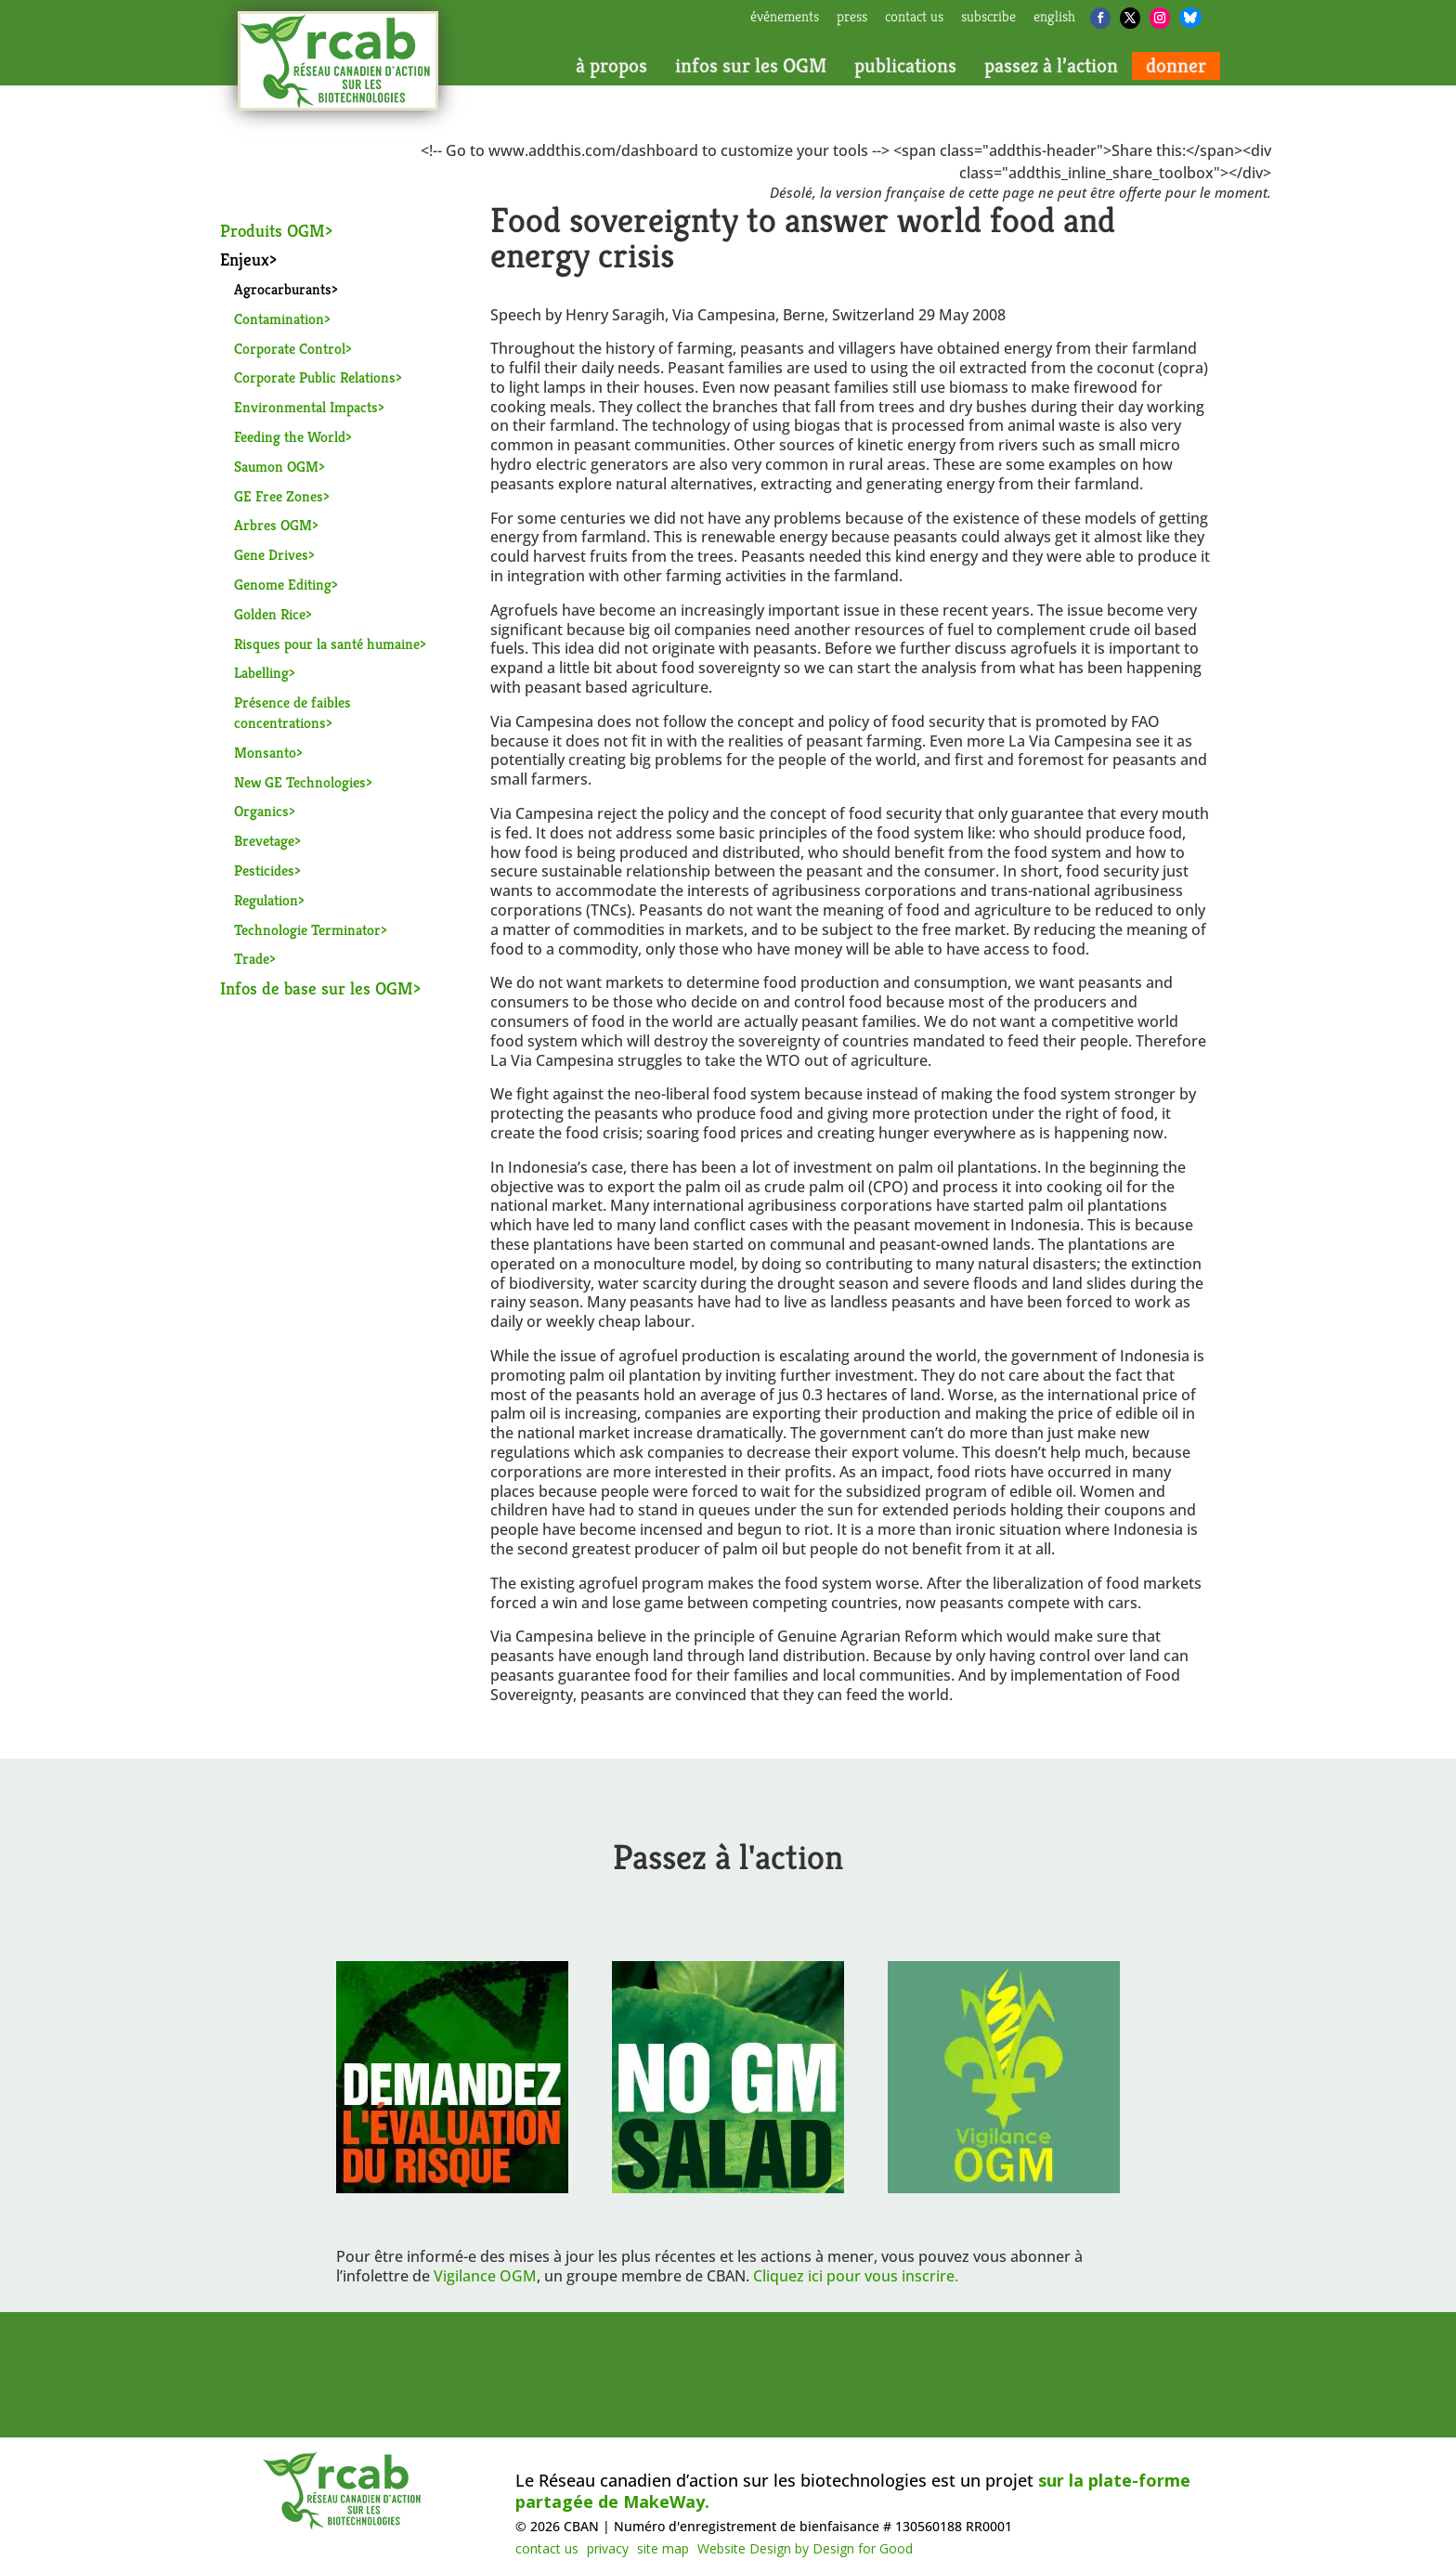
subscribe (988, 17)
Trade (251, 958)
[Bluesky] (1190, 17)
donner (1176, 65)
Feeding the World (289, 437)
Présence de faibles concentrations (292, 713)
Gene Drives (271, 555)
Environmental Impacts (306, 407)
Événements (784, 17)
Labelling (261, 672)
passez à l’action (1051, 65)
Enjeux (244, 259)
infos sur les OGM (750, 65)
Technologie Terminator (307, 930)
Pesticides (264, 870)
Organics (261, 811)
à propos (611, 65)
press (852, 17)
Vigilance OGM (485, 2276)
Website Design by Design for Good (805, 2548)
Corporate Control (289, 348)
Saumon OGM (276, 466)
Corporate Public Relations (315, 377)
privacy (608, 2548)
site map (663, 2548)
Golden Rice (270, 614)
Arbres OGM (273, 525)
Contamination (279, 319)
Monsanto (265, 752)
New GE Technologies (300, 782)
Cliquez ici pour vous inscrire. (855, 2276)
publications (905, 65)
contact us (914, 17)
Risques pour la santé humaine (327, 644)
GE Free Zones (278, 496)
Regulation (266, 900)
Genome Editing (283, 584)
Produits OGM (272, 230)
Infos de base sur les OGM (316, 988)
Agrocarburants (283, 289)
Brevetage (264, 841)
